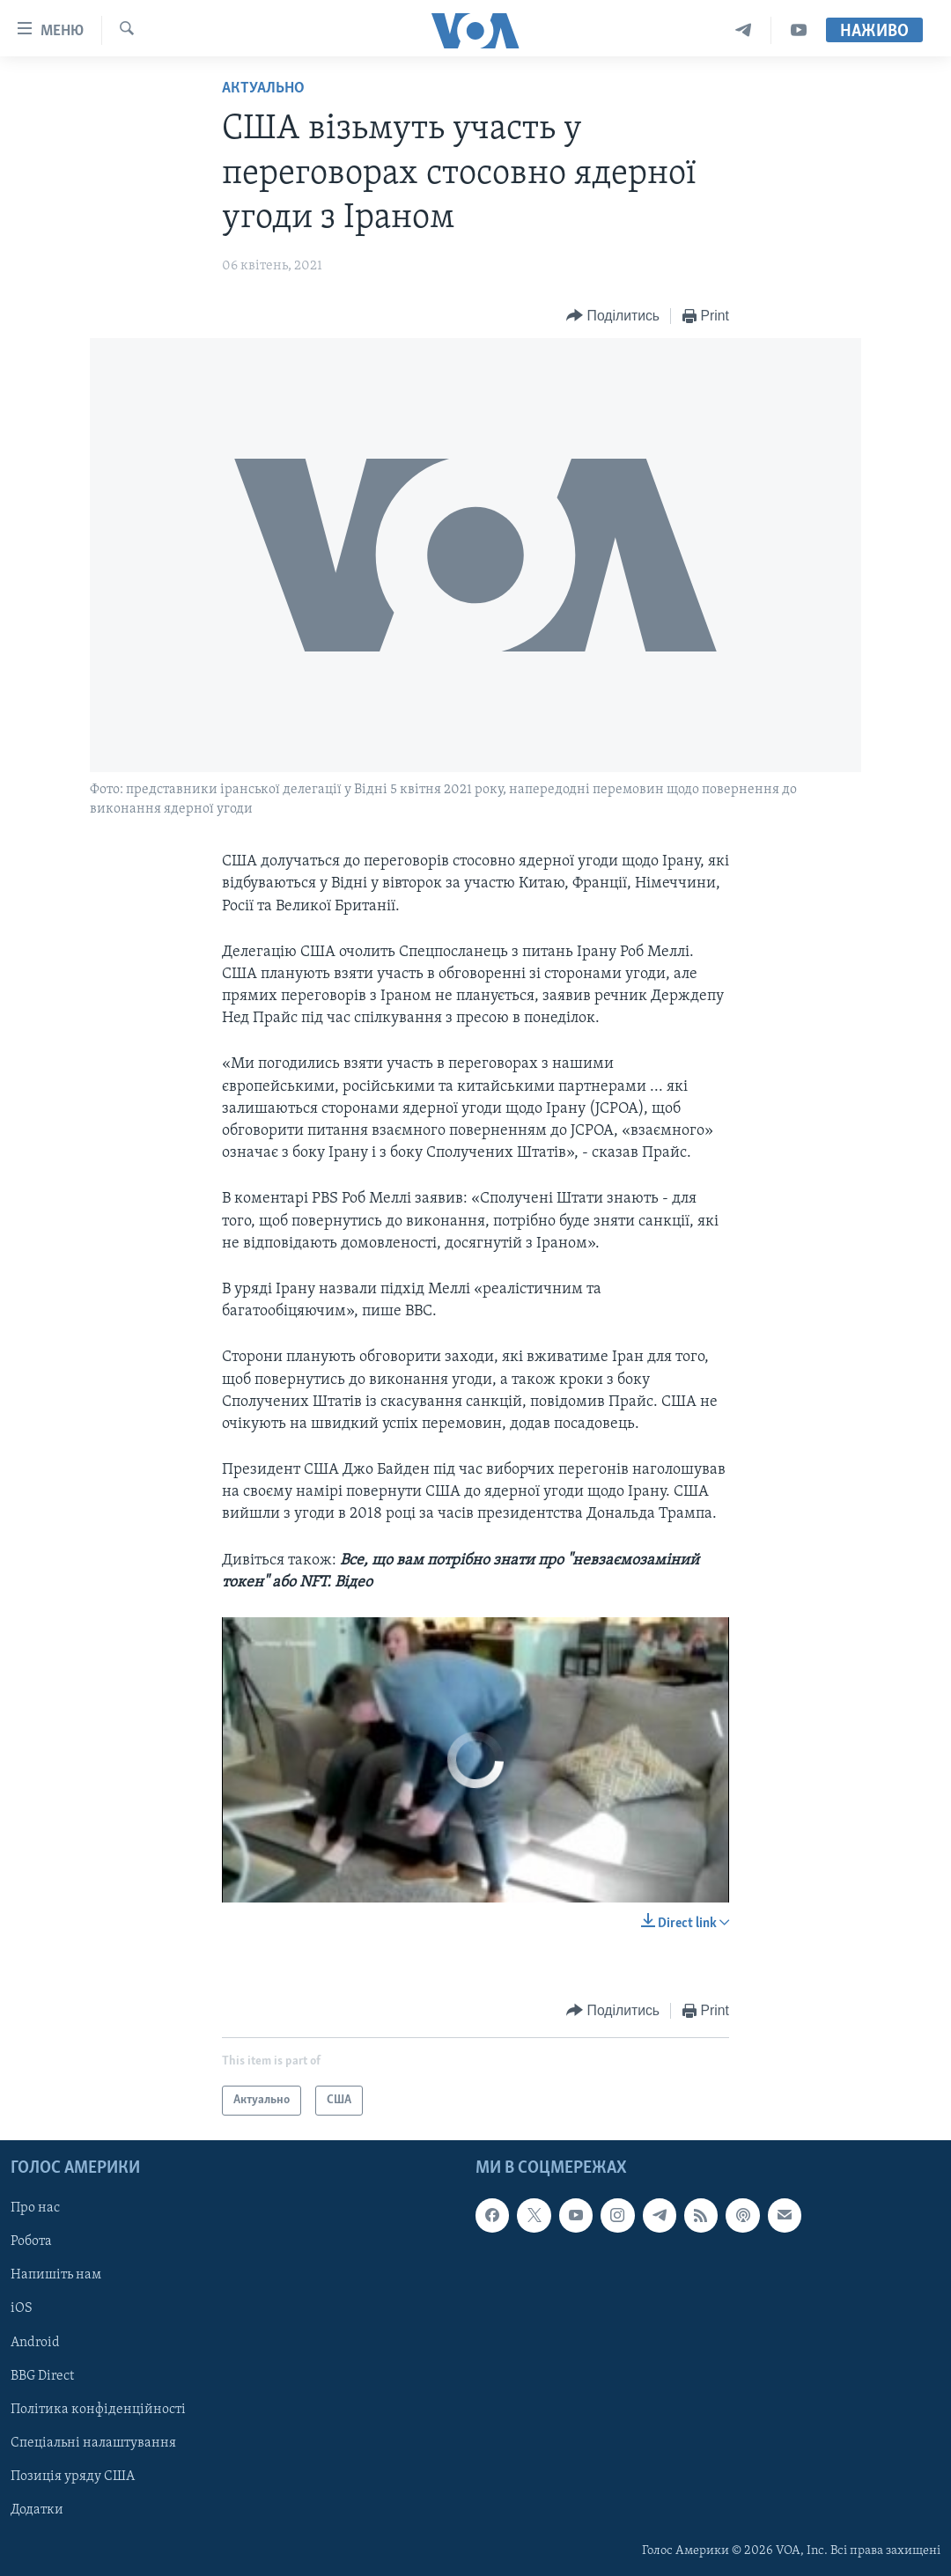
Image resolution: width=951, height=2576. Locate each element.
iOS (22, 2309)
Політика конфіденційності (98, 2410)
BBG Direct (42, 2376)
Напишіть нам (56, 2276)
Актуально (263, 88)
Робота (31, 2242)
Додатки (37, 2510)
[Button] (613, 316)
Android (35, 2343)
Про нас (35, 2208)
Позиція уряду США (73, 2476)
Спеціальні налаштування (93, 2443)
